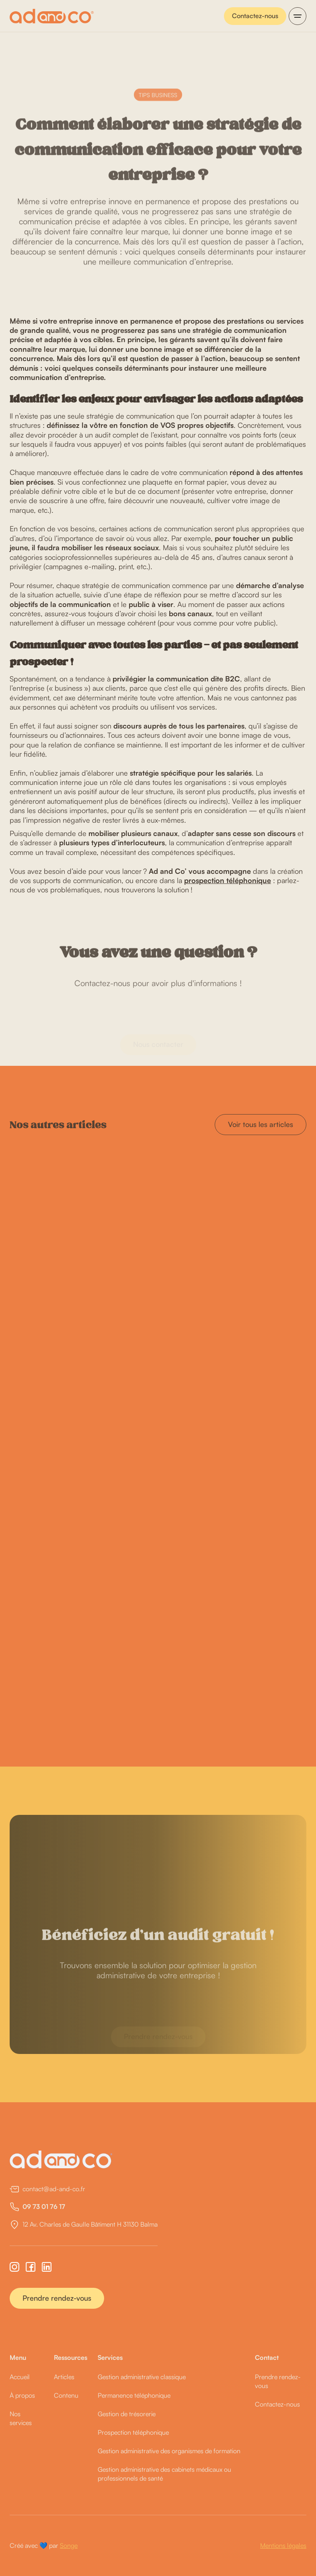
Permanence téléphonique (134, 2395)
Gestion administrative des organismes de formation (169, 2451)
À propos (22, 2395)
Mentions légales (283, 2545)
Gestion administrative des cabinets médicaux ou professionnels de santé (164, 2473)
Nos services (21, 2418)
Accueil (20, 2377)
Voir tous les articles (260, 1124)
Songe (69, 2545)
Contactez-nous (255, 16)
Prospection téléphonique (133, 2432)
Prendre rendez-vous (57, 2297)
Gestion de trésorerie (127, 2414)
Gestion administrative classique (142, 2377)
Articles (64, 2377)
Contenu (66, 2395)
